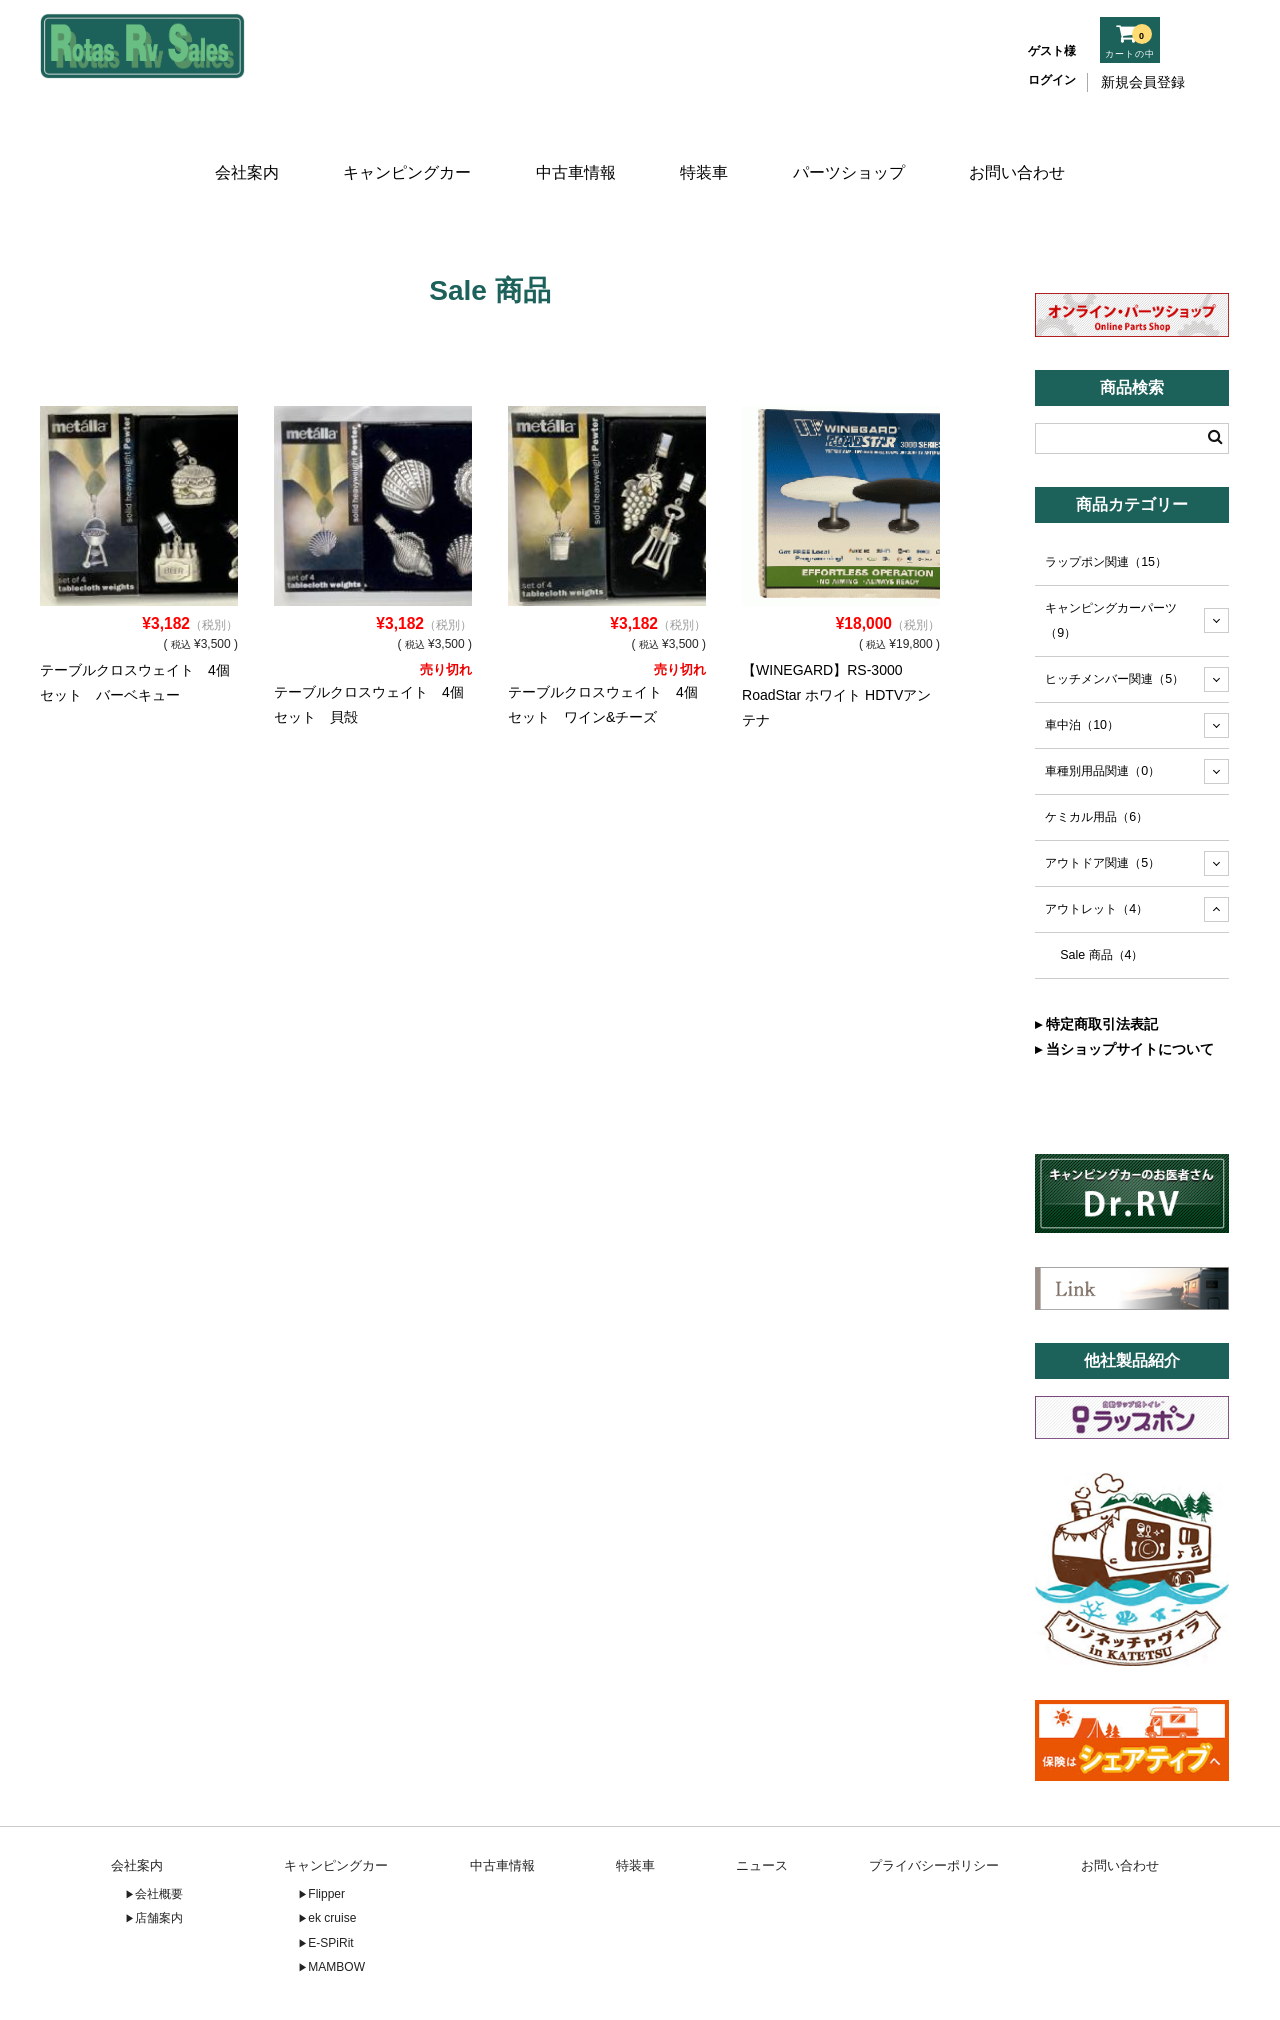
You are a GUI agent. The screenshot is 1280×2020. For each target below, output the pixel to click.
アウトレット (1096, 851)
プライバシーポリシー (934, 1807)
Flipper (326, 1836)
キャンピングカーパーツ (1111, 562)
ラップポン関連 (1106, 504)
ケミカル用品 (1096, 759)
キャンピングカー (404, 147)
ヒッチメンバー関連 (1114, 621)
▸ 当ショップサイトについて (1124, 991)
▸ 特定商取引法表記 (1096, 966)
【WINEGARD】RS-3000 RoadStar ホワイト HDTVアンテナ (836, 637)
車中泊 (1082, 667)
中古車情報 (573, 147)
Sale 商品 (1101, 897)
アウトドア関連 (1102, 805)
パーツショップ (853, 147)
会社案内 (242, 147)
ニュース (762, 1807)
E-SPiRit (330, 1885)
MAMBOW (336, 1909)
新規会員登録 (1143, 82)
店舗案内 (159, 1860)
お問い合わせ (1023, 147)
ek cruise (332, 1860)
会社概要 (159, 1836)
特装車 (706, 147)
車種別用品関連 (1102, 713)
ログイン (1052, 80)
